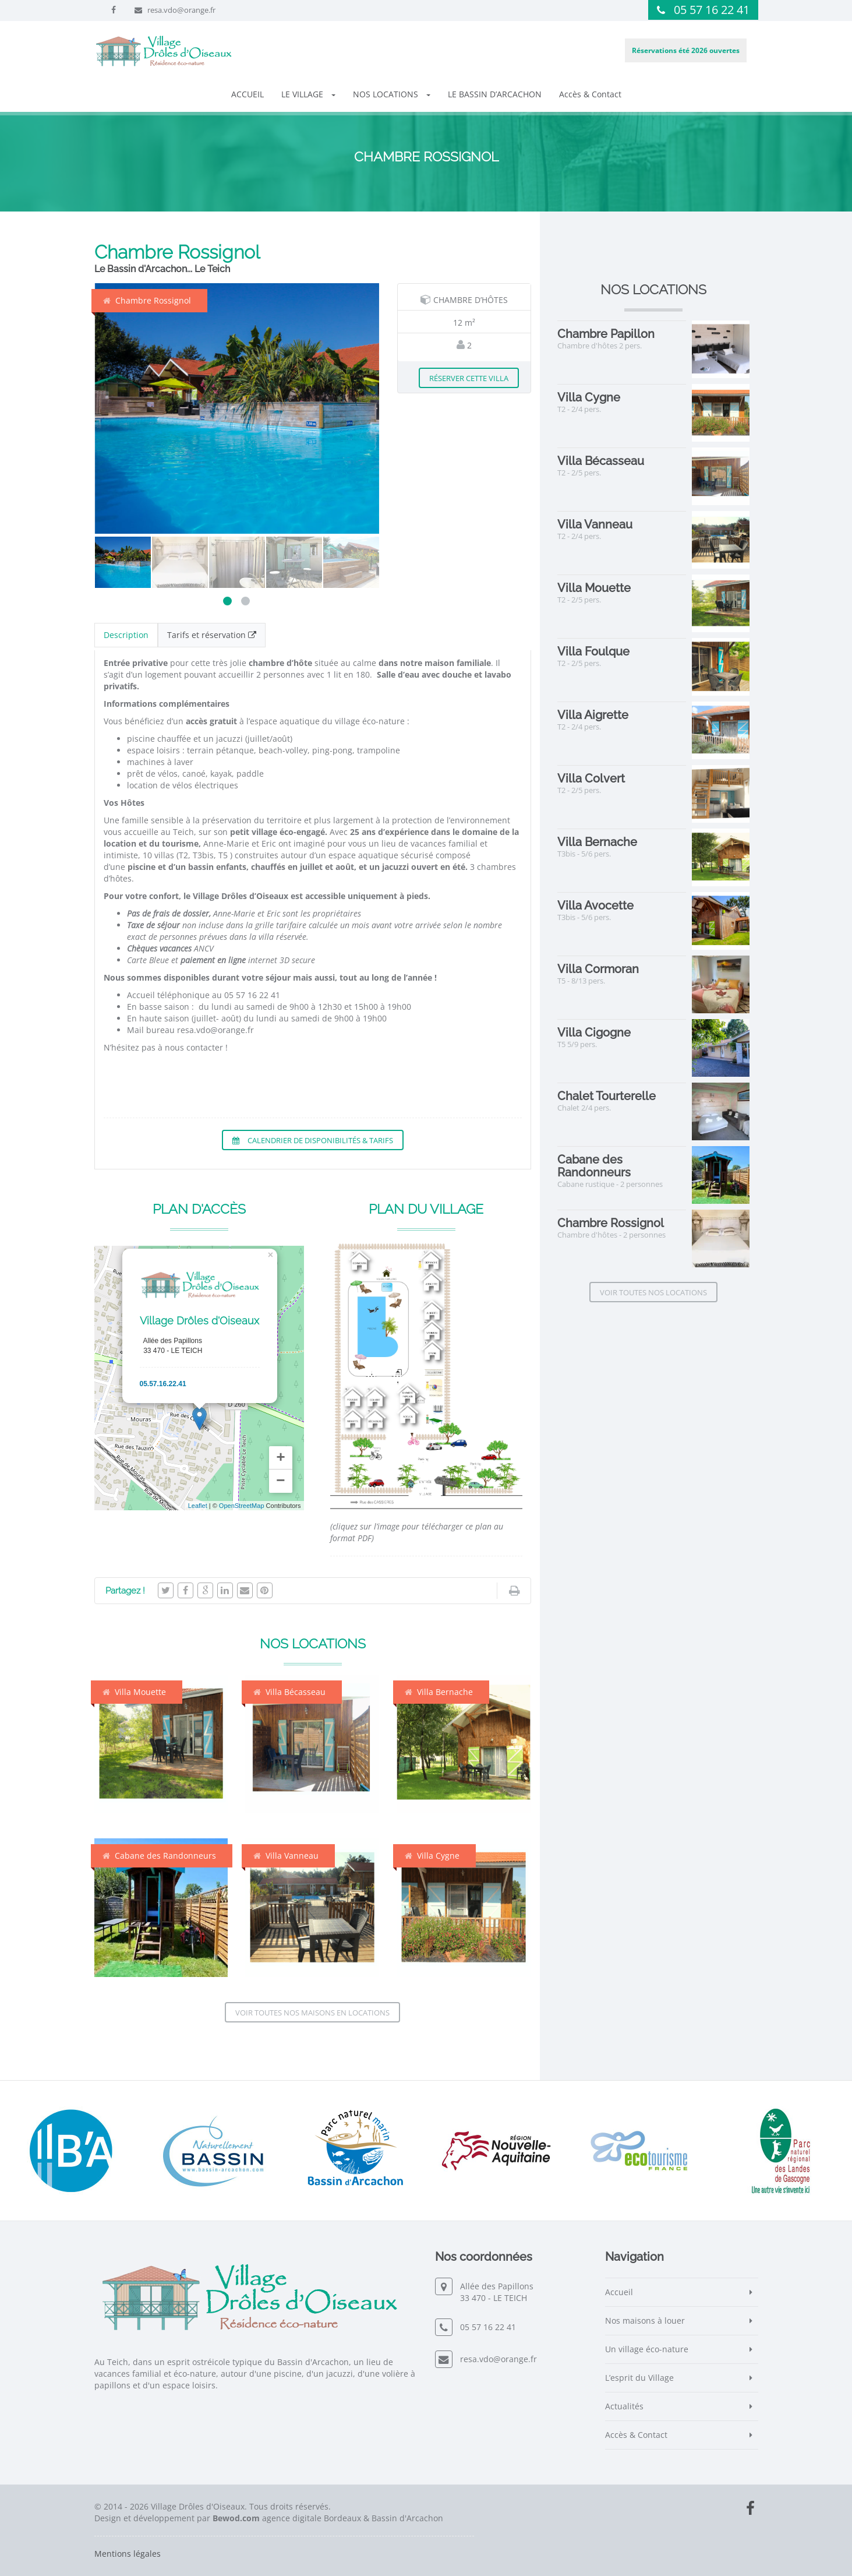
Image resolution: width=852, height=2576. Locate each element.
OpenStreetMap (241, 1505)
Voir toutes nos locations (653, 1292)
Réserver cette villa (468, 378)
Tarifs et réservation (211, 634)
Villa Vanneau (286, 1855)
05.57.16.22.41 (163, 1384)
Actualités (624, 2406)
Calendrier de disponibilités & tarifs (312, 1140)
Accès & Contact (590, 94)
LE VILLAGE (308, 94)
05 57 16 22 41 (712, 9)
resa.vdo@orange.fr (181, 10)
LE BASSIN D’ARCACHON (495, 94)
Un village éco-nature (646, 2349)
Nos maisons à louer (645, 2320)
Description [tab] (126, 634)
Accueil (619, 2291)
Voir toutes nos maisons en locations (312, 2012)
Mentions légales (127, 2553)
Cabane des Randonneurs (159, 1855)
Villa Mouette (134, 1691)
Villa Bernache (439, 1691)
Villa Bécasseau (289, 1691)
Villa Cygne (432, 1855)
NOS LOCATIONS (391, 94)
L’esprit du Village (639, 2377)
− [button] (280, 1481)
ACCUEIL (247, 94)
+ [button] (280, 1457)
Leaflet (197, 1505)
